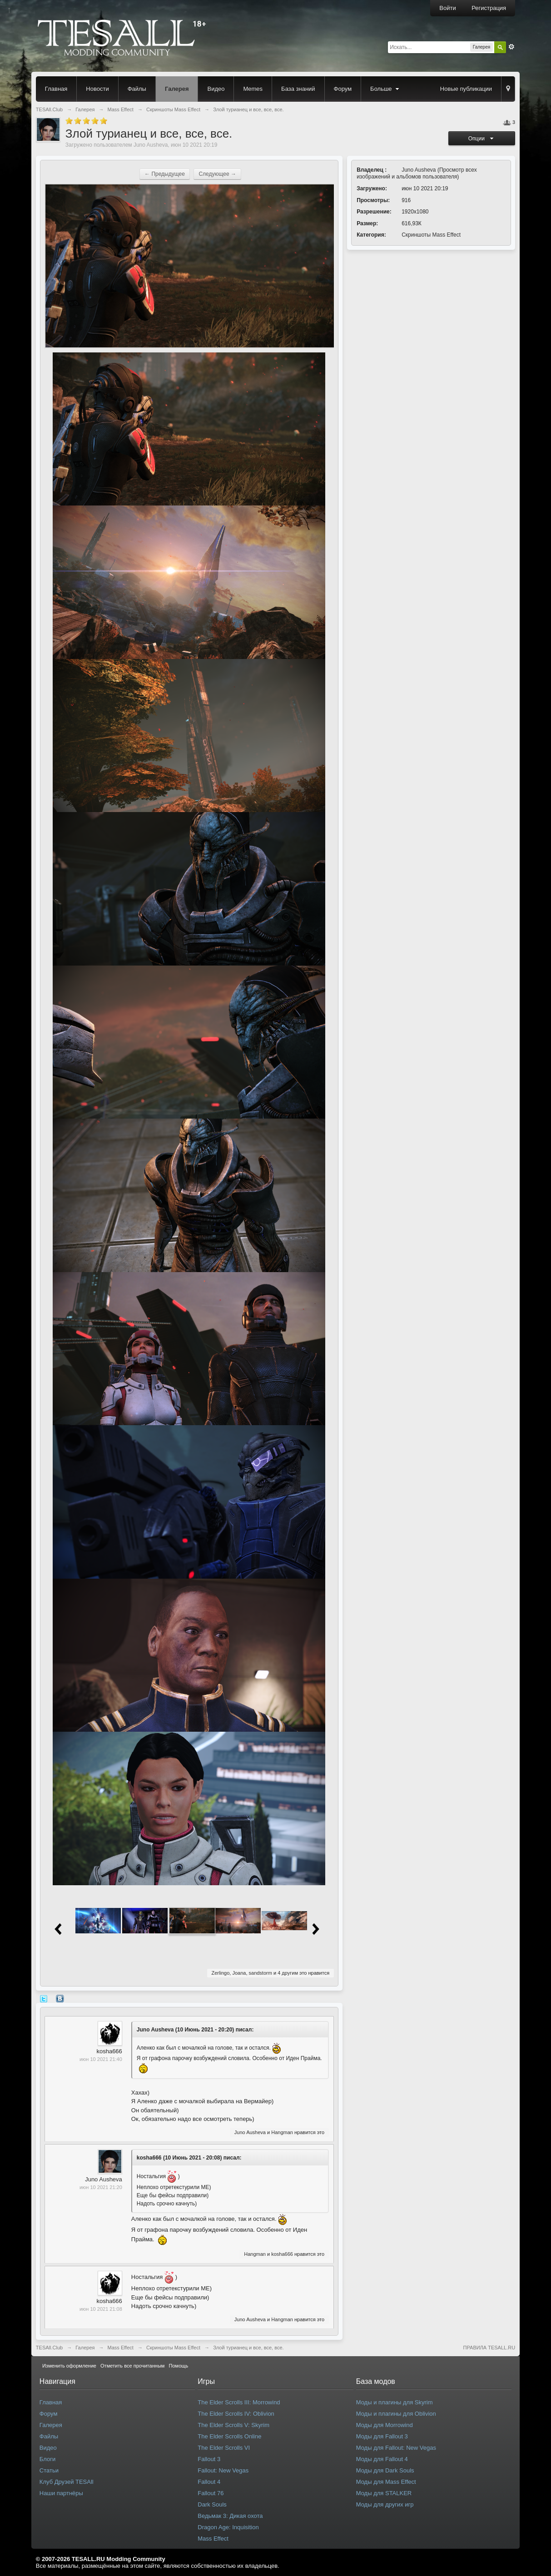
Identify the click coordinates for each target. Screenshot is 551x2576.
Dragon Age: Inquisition (228, 2527)
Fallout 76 (210, 2493)
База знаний (298, 88)
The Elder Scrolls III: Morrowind (239, 2402)
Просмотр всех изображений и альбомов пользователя (417, 173)
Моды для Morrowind (384, 2425)
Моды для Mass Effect (386, 2481)
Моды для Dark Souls (385, 2470)
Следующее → (217, 174)
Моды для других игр (385, 2504)
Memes (253, 88)
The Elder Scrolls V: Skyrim (233, 2425)
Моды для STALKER (384, 2493)
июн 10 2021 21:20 (100, 2187)
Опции (482, 138)
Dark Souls (212, 2504)
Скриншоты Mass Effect (431, 235)
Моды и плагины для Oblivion (396, 2413)
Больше (385, 88)
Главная (56, 88)
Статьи (49, 2470)
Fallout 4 (209, 2481)
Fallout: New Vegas (223, 2470)
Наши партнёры (61, 2493)
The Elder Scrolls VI (224, 2447)
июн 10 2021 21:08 (100, 2309)
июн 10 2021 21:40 (100, 2059)
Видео (215, 88)
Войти (447, 8)
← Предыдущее (164, 174)
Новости (97, 88)
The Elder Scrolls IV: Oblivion (236, 2413)
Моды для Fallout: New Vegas (396, 2447)
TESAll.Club (49, 2347)
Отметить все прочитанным (132, 2365)
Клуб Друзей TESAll (67, 2481)
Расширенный (511, 46)
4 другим (288, 1973)
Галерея (177, 88)
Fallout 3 (209, 2459)
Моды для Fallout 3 (382, 2436)
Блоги (47, 2459)
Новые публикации (466, 88)
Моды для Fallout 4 (382, 2459)
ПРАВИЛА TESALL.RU (489, 2347)
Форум (343, 88)
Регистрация (489, 8)
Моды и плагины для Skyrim (394, 2402)
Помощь (179, 2365)
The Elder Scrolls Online (229, 2436)
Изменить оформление (69, 2365)
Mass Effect (121, 2347)
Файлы (137, 88)
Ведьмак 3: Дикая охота (230, 2515)
